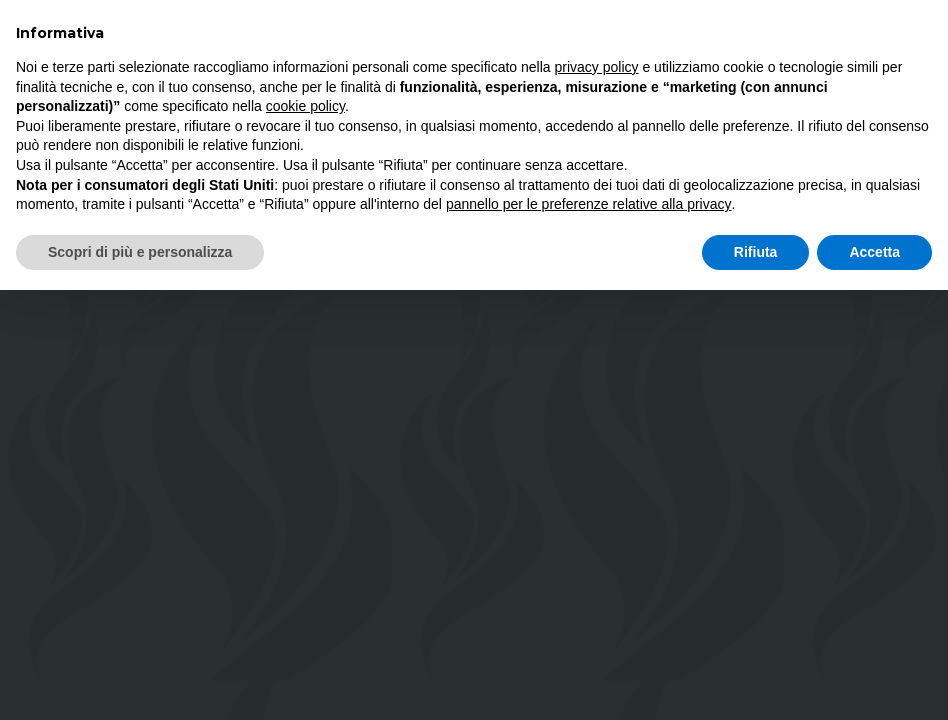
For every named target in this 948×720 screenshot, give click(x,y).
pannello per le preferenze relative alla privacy (589, 204)
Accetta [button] (874, 252)
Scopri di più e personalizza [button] (140, 252)
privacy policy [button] (597, 67)
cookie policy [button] (305, 106)
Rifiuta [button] (756, 252)
